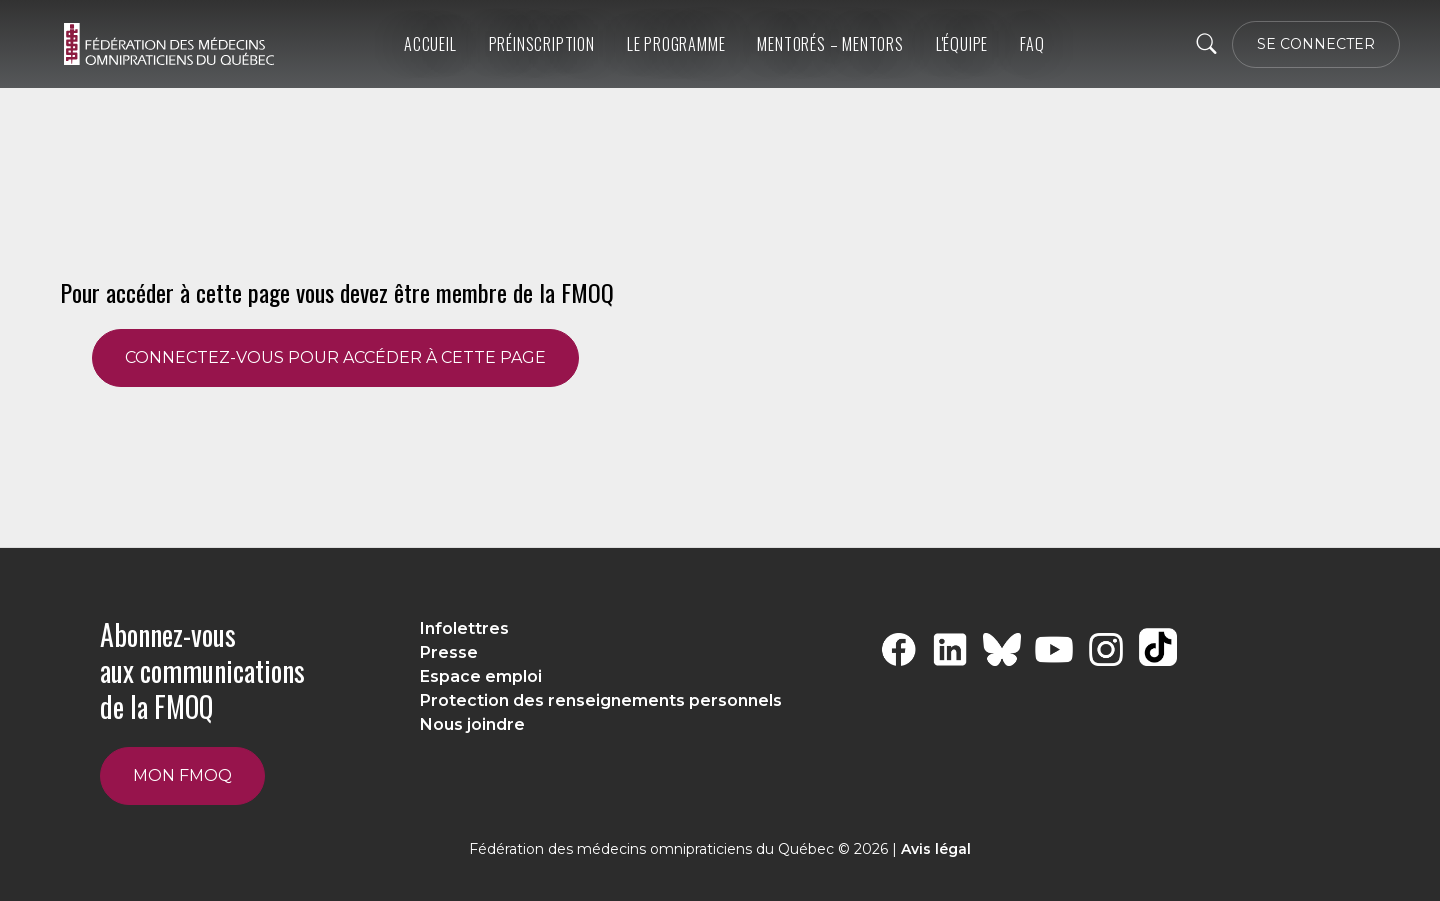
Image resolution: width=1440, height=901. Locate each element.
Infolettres (464, 628)
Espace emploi (481, 676)
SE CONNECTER (1316, 44)
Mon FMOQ (182, 775)
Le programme (676, 44)
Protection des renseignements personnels (601, 700)
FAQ (1032, 44)
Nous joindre (472, 724)
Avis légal (936, 849)
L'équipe (962, 44)
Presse (449, 652)
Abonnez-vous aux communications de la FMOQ (202, 671)
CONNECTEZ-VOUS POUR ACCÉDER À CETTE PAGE (335, 357)
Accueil (430, 44)
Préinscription (542, 44)
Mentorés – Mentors (830, 44)
